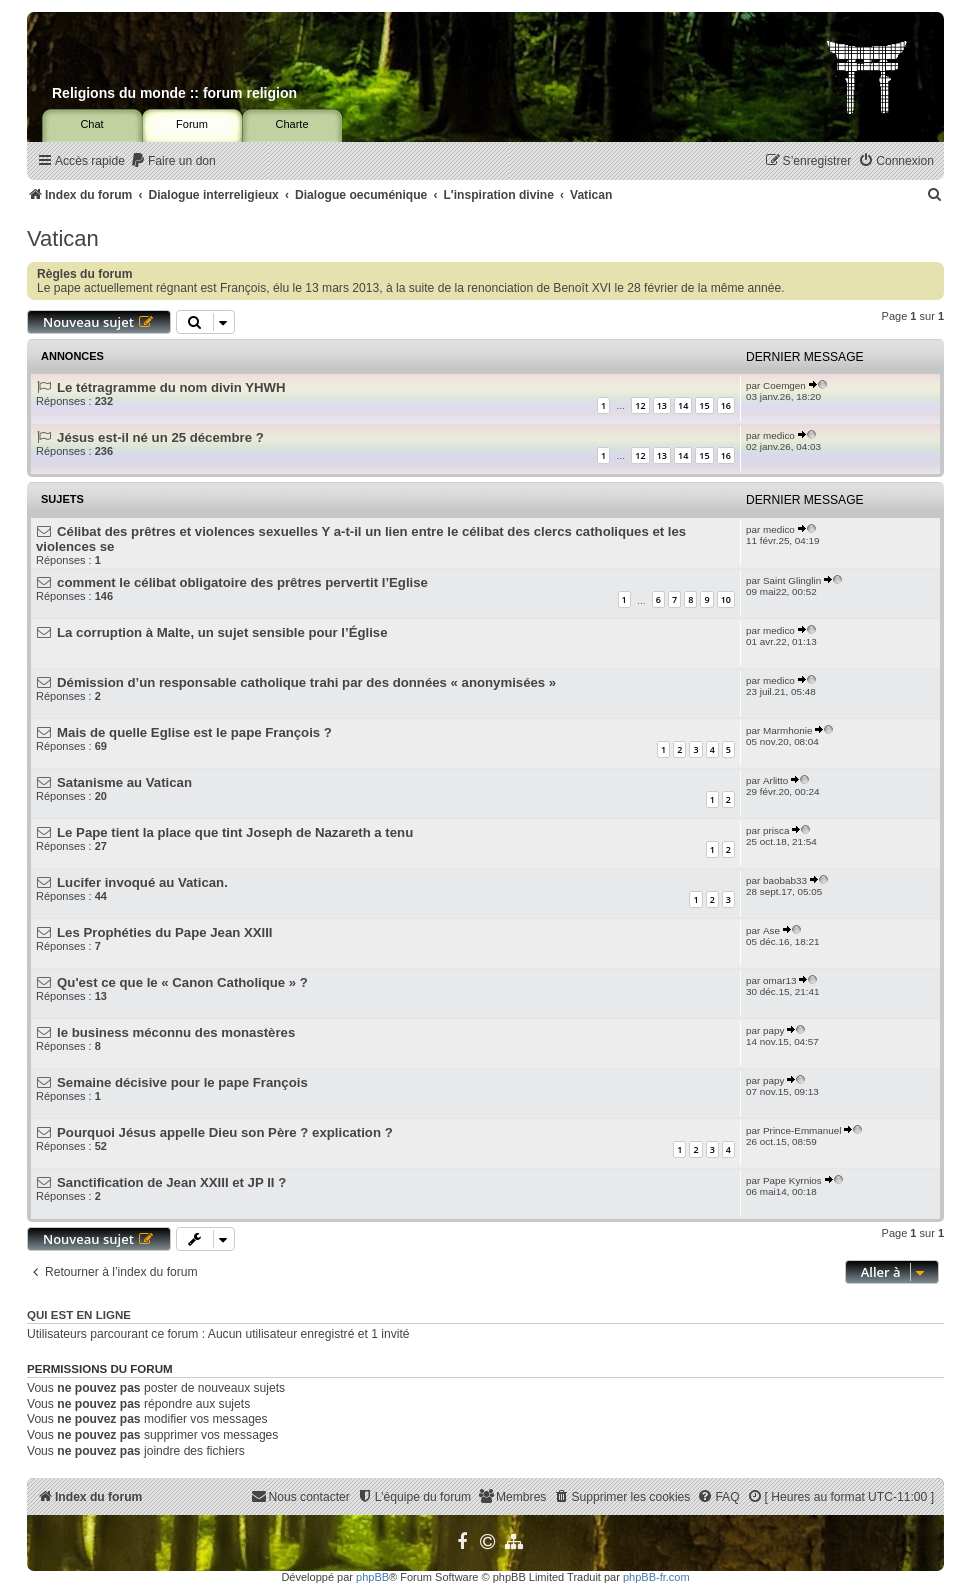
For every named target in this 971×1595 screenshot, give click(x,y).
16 (726, 405)
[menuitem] (173, 161)
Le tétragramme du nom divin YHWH (171, 387)
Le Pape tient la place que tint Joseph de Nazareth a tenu (235, 832)
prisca (776, 830)
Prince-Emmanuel (802, 1130)
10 (726, 599)
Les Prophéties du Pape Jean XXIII (164, 932)
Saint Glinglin (792, 580)
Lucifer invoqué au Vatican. (142, 882)
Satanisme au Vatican (124, 782)
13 (662, 405)
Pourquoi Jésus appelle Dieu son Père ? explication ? (225, 1132)
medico (779, 435)
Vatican (63, 238)
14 (683, 405)
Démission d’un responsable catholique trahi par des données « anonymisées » (306, 682)
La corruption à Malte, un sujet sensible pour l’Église (222, 632)
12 (640, 405)
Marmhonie (787, 730)
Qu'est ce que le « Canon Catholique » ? (182, 982)
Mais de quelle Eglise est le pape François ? (194, 732)
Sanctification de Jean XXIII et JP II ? (171, 1182)
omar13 (779, 980)
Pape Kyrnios (792, 1180)
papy (773, 1030)
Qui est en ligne (79, 1315)
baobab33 (785, 880)
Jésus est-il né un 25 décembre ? (160, 437)
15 (704, 405)
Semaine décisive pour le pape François (182, 1082)
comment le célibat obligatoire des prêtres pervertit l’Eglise (242, 582)
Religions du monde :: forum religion (174, 93)
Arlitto (775, 780)
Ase (771, 930)
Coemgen (784, 385)
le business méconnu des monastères (176, 1032)
